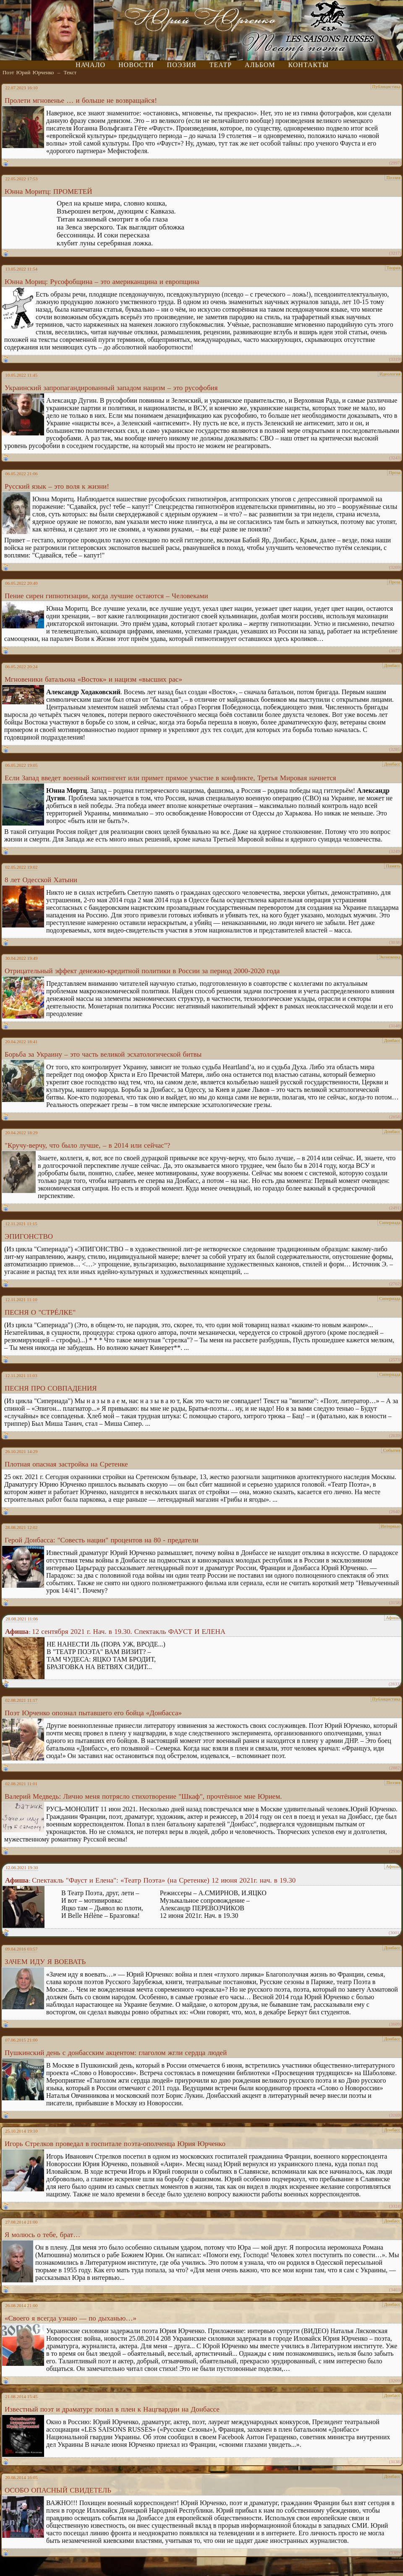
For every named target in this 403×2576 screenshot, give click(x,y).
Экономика (389, 956)
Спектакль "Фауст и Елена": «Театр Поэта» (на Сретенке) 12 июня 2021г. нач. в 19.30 (164, 1880)
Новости (136, 64)
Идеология (389, 373)
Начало (90, 64)
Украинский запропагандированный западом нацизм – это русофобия (111, 388)
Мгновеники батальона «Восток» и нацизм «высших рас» (93, 679)
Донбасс (392, 665)
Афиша (393, 1617)
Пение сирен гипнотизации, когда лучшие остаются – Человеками (106, 596)
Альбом (260, 64)
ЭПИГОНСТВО (29, 1236)
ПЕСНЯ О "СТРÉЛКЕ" (40, 1312)
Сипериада (389, 1222)
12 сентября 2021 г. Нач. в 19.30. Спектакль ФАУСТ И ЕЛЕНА (128, 1632)
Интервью (390, 1526)
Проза (394, 472)
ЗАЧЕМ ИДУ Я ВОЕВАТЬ (45, 1962)
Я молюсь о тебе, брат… (42, 2235)
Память (393, 865)
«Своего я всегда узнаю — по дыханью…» (70, 2318)
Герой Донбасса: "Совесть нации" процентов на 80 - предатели (102, 1540)
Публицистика (386, 86)
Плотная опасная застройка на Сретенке (66, 1464)
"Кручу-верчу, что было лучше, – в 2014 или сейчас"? (87, 1145)
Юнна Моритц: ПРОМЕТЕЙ (48, 191)
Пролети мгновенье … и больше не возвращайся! (81, 100)
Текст (70, 72)
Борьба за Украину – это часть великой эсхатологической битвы (103, 1054)
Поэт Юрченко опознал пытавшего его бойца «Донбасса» (93, 1713)
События (391, 1450)
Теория (393, 267)
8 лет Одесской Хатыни (41, 880)
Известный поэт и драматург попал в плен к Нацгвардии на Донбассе (112, 2409)
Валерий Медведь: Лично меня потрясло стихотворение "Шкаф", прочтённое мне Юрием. (143, 1796)
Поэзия (181, 64)
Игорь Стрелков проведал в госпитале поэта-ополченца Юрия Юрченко (115, 2144)
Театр (220, 64)
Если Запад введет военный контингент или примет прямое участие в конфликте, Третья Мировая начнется (170, 778)
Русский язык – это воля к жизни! (57, 486)
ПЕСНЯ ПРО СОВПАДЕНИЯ (51, 1388)
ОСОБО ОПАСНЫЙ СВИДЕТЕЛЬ (58, 2490)
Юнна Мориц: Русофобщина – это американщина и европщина (102, 282)
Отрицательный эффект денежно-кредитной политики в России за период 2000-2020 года (142, 971)
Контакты (308, 64)
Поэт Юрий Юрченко (28, 72)
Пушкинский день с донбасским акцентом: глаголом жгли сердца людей (116, 2053)
